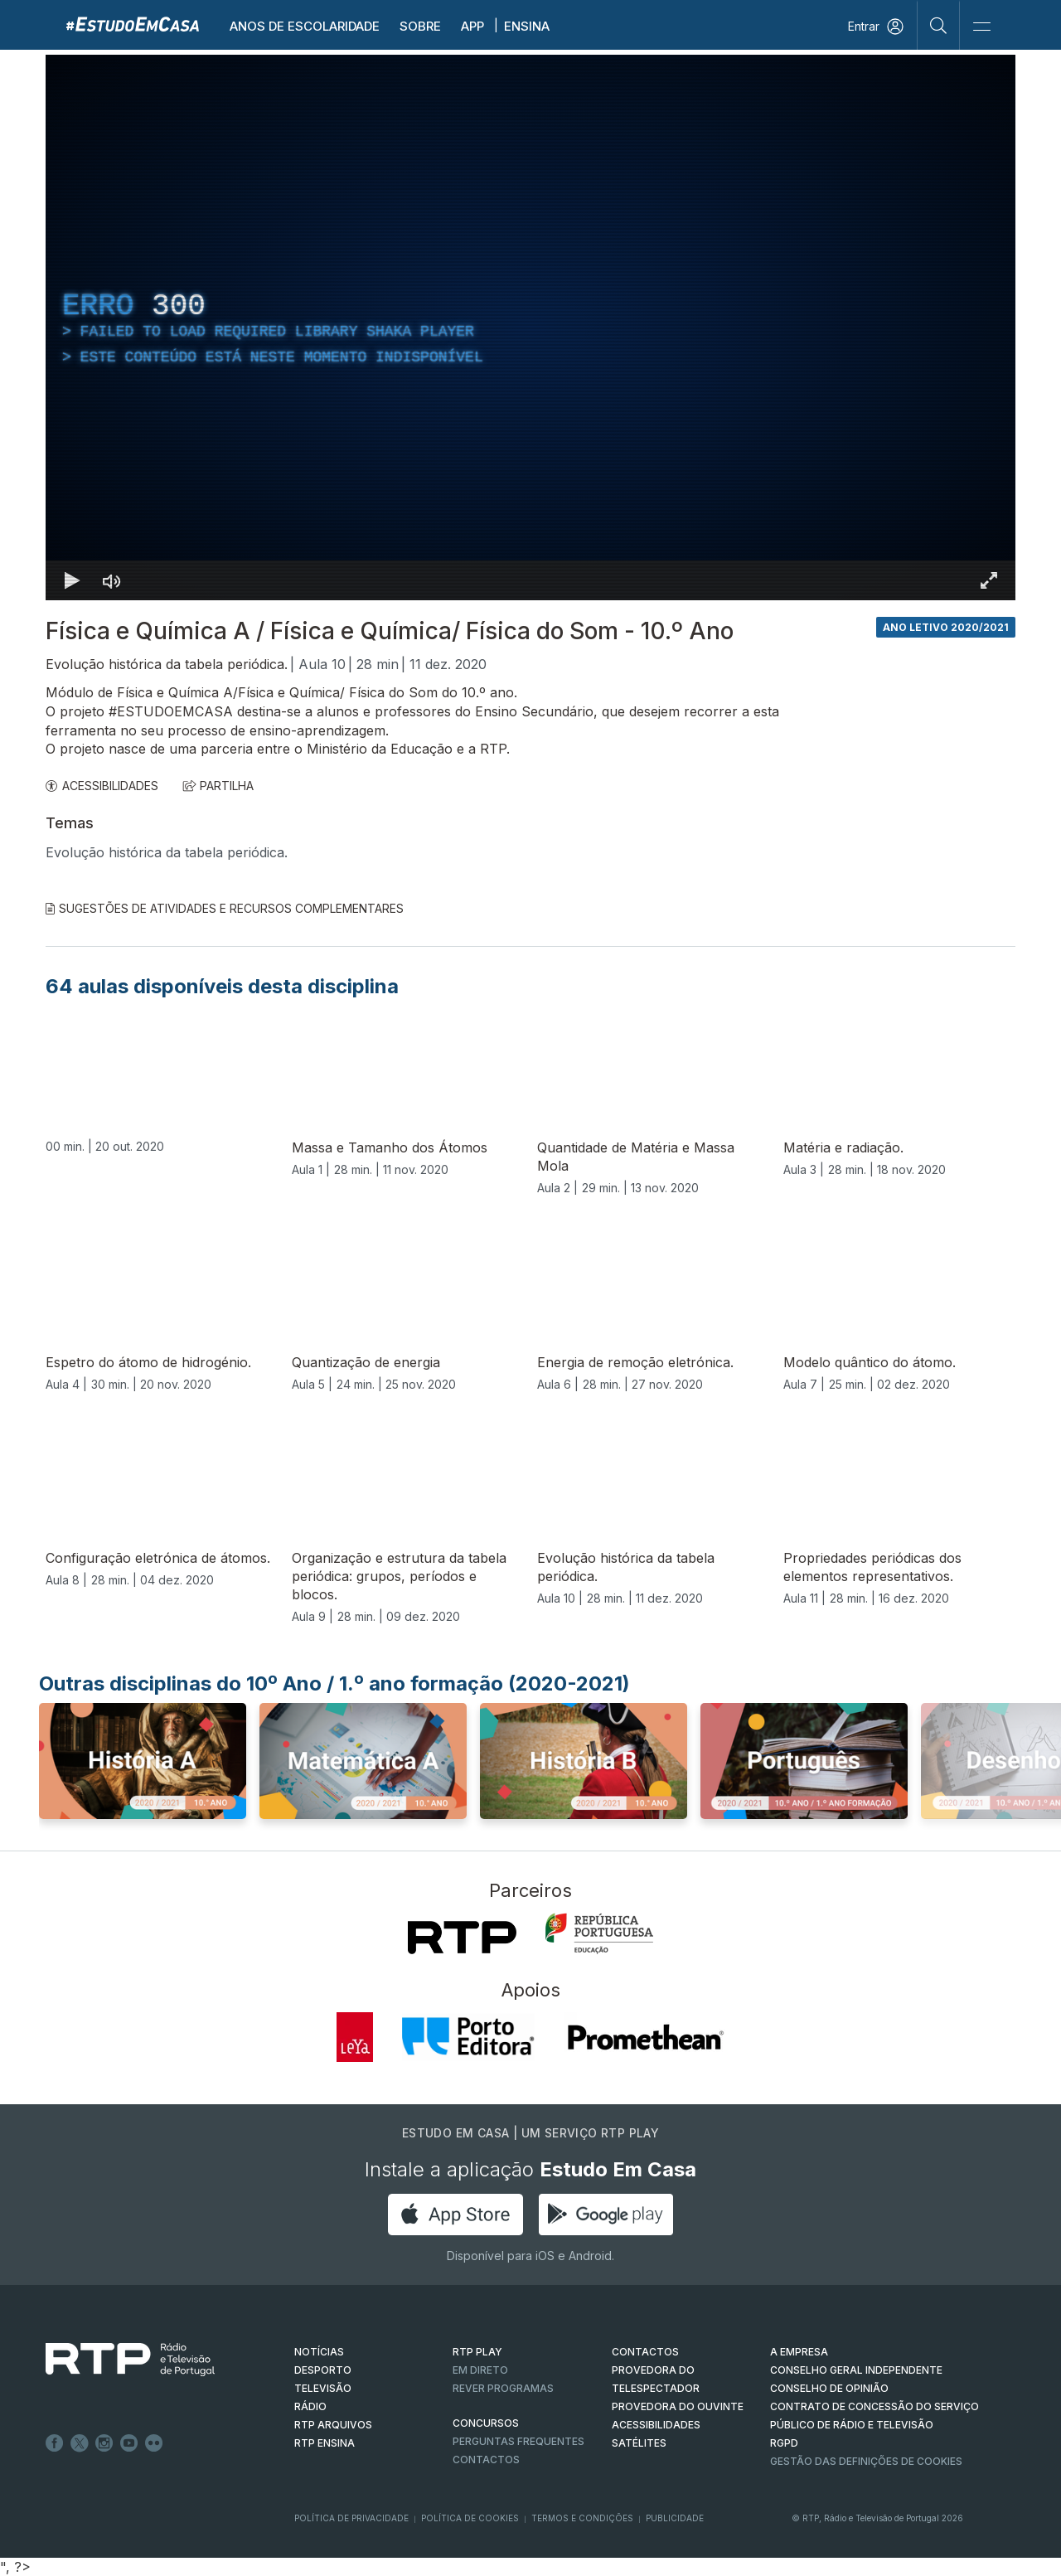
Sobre (420, 26)
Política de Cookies (470, 2518)
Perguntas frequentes (518, 2441)
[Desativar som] (112, 580)
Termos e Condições (582, 2518)
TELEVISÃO (322, 2388)
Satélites (639, 2443)
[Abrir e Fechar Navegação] (981, 27)
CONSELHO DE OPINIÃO (829, 2388)
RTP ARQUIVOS (333, 2424)
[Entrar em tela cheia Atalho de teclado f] (989, 580)
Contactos (486, 2459)
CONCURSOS (486, 2423)
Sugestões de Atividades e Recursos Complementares (225, 908)
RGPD (784, 2443)
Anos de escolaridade (305, 26)
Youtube (129, 2443)
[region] (530, 327)
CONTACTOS (645, 2352)
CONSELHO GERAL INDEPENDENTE (856, 2370)
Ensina (527, 26)
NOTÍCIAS (319, 2352)
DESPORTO (322, 2370)
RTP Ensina (324, 2443)
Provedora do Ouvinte (678, 2406)
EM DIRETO (480, 2370)
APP (472, 26)
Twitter (79, 2443)
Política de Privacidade (351, 2518)
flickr (154, 2443)
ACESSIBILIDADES (102, 786)
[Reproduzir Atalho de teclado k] (72, 580)
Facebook (55, 2443)
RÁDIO (310, 2406)
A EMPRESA (799, 2352)
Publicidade (675, 2518)
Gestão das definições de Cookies (866, 2461)
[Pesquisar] (939, 25)
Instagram (104, 2443)
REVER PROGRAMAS (503, 2388)
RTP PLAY (477, 2352)
